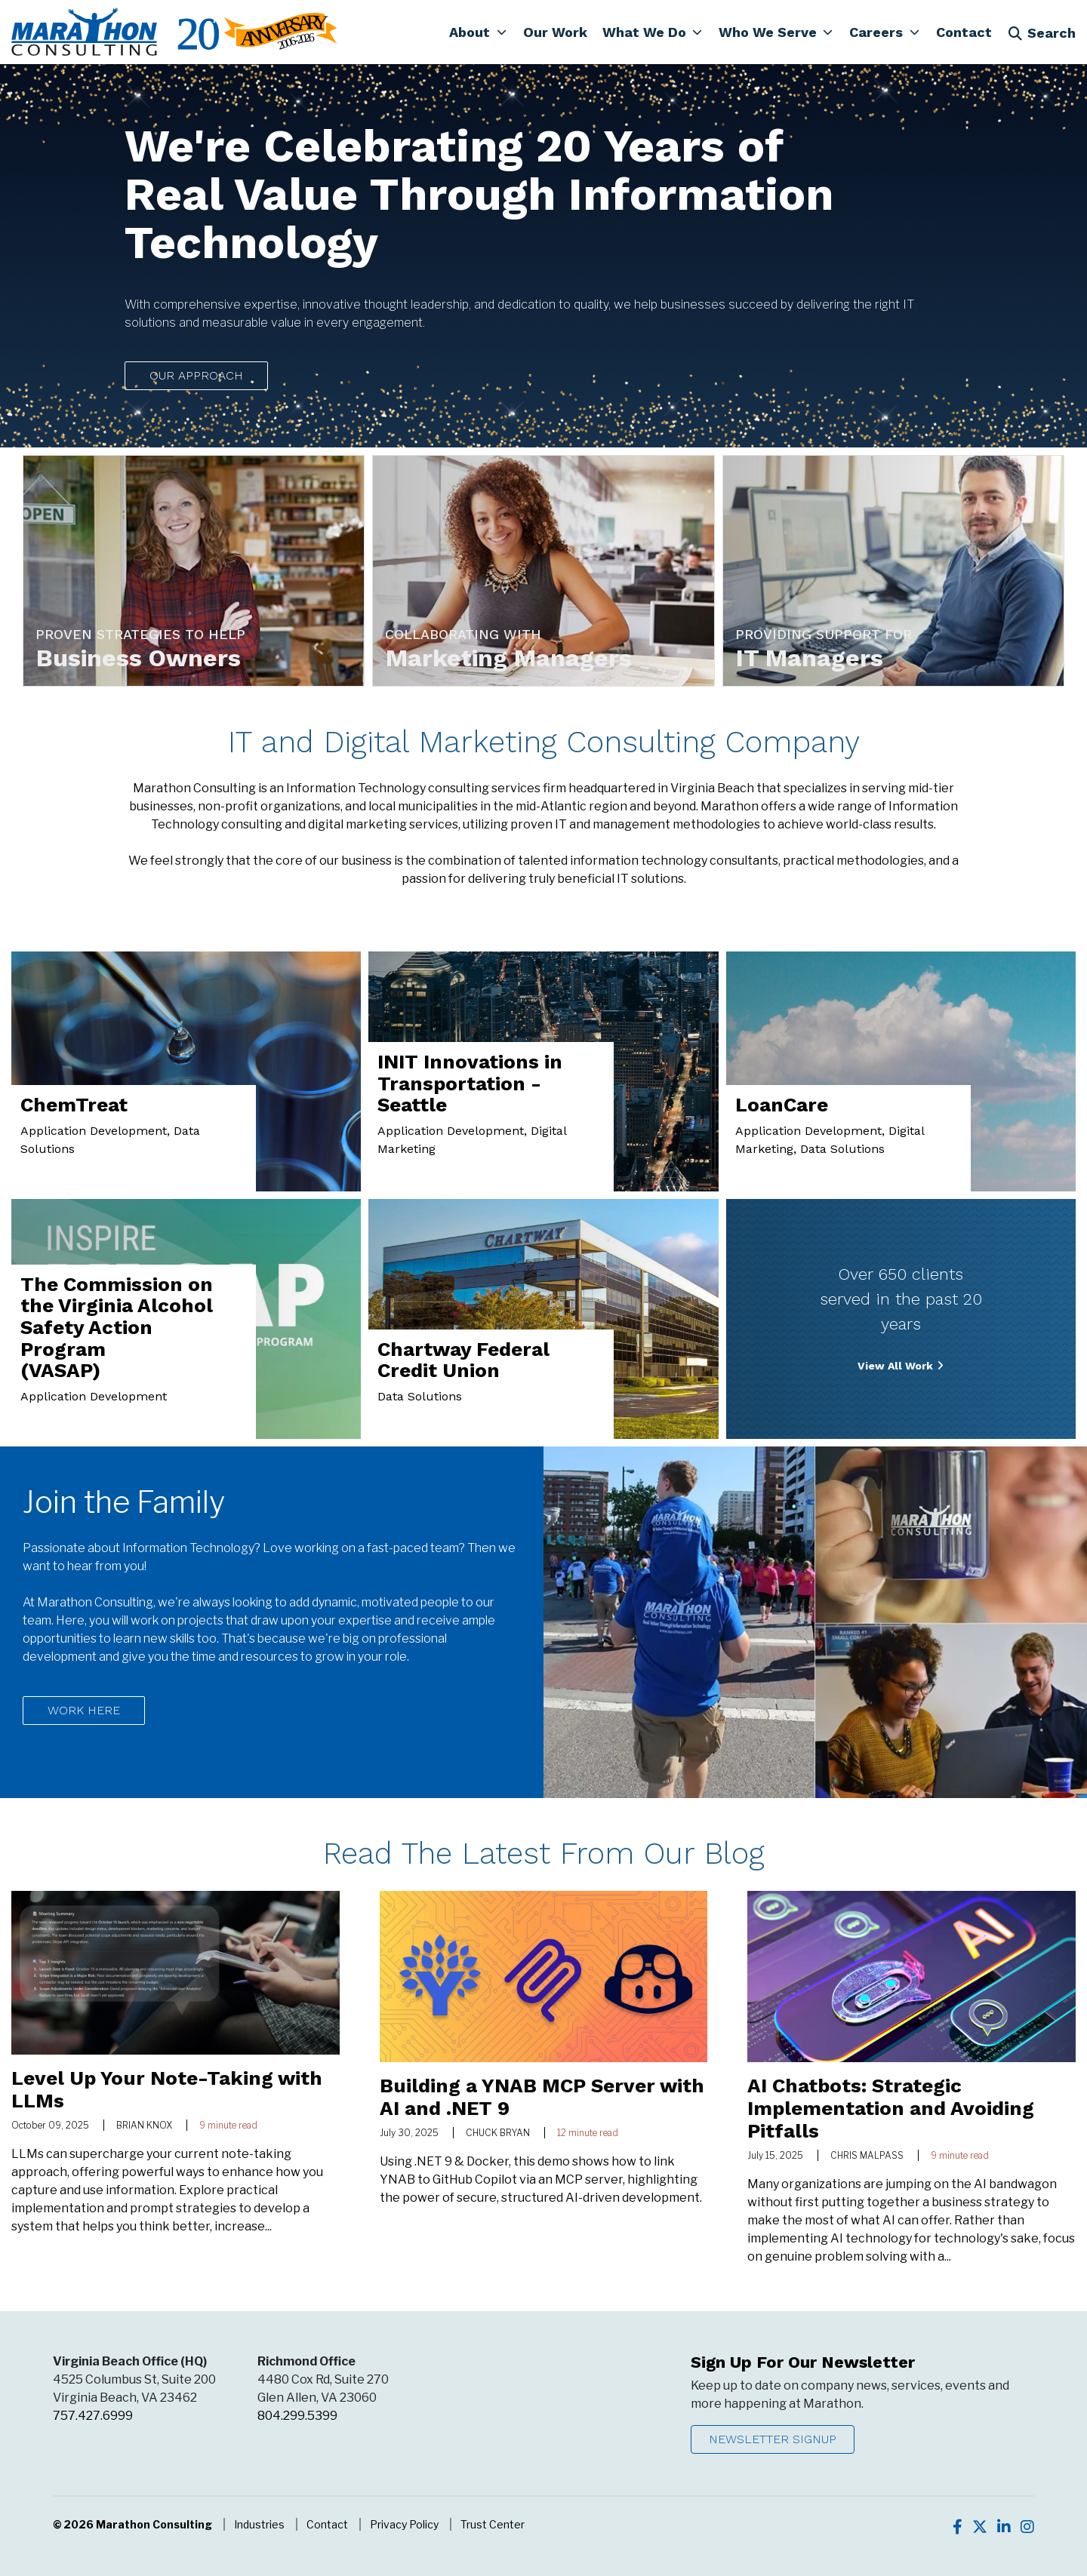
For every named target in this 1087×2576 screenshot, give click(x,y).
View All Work (895, 1366)
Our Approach (196, 375)
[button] (478, 31)
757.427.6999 (93, 2415)
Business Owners (138, 658)
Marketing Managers (509, 658)
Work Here (84, 1710)
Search (1041, 33)
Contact (327, 2524)
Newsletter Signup (772, 2439)
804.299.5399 (297, 2415)
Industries (259, 2524)
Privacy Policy (404, 2524)
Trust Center (492, 2524)
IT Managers (809, 658)
